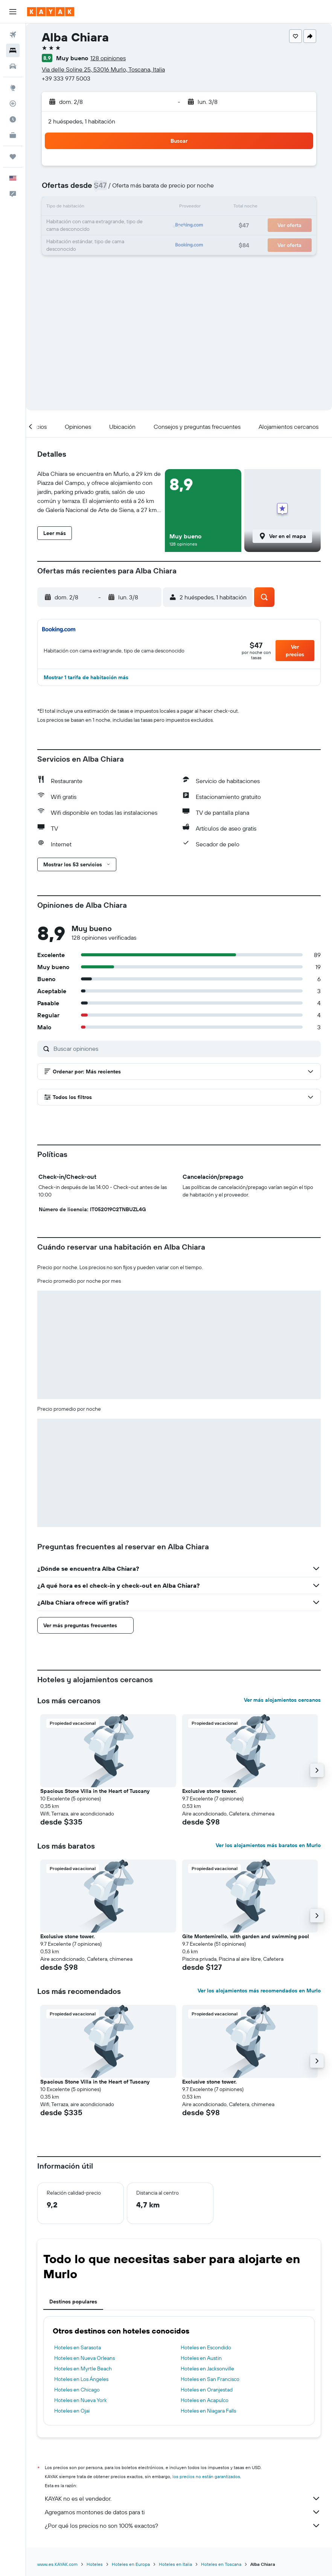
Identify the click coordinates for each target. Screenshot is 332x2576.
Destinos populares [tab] (73, 2301)
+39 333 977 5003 (66, 78)
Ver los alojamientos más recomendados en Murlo (259, 1990)
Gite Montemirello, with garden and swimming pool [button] (245, 1936)
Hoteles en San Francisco (210, 2379)
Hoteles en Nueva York (80, 2400)
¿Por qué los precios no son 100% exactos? (183, 2525)
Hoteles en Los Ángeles (81, 2379)
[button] (13, 11)
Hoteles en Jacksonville (207, 2368)
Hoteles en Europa (131, 2564)
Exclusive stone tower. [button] (209, 1791)
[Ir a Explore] (13, 87)
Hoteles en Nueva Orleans (84, 2358)
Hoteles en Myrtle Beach (83, 2368)
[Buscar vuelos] (13, 34)
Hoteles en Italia (175, 2564)
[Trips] (13, 156)
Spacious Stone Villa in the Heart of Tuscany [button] (94, 1791)
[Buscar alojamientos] (13, 50)
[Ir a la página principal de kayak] (50, 11)
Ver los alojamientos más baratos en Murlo (268, 1845)
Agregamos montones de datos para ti (183, 2512)
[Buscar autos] (13, 66)
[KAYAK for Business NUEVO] (13, 135)
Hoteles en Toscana (221, 2564)
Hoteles (95, 2564)
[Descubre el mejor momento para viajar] (13, 119)
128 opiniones (108, 58)
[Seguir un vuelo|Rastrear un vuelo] (13, 103)
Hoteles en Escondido (206, 2347)
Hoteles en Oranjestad (207, 2389)
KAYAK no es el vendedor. (183, 2498)
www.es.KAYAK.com (57, 2564)
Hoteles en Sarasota (77, 2347)
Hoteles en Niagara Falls (208, 2410)
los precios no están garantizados (206, 2476)
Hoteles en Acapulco (204, 2400)
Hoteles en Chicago (77, 2389)
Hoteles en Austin (201, 2358)
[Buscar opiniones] (185, 1048)
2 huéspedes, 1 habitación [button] (81, 121)
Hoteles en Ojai (72, 2410)
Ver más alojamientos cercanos (282, 1700)
